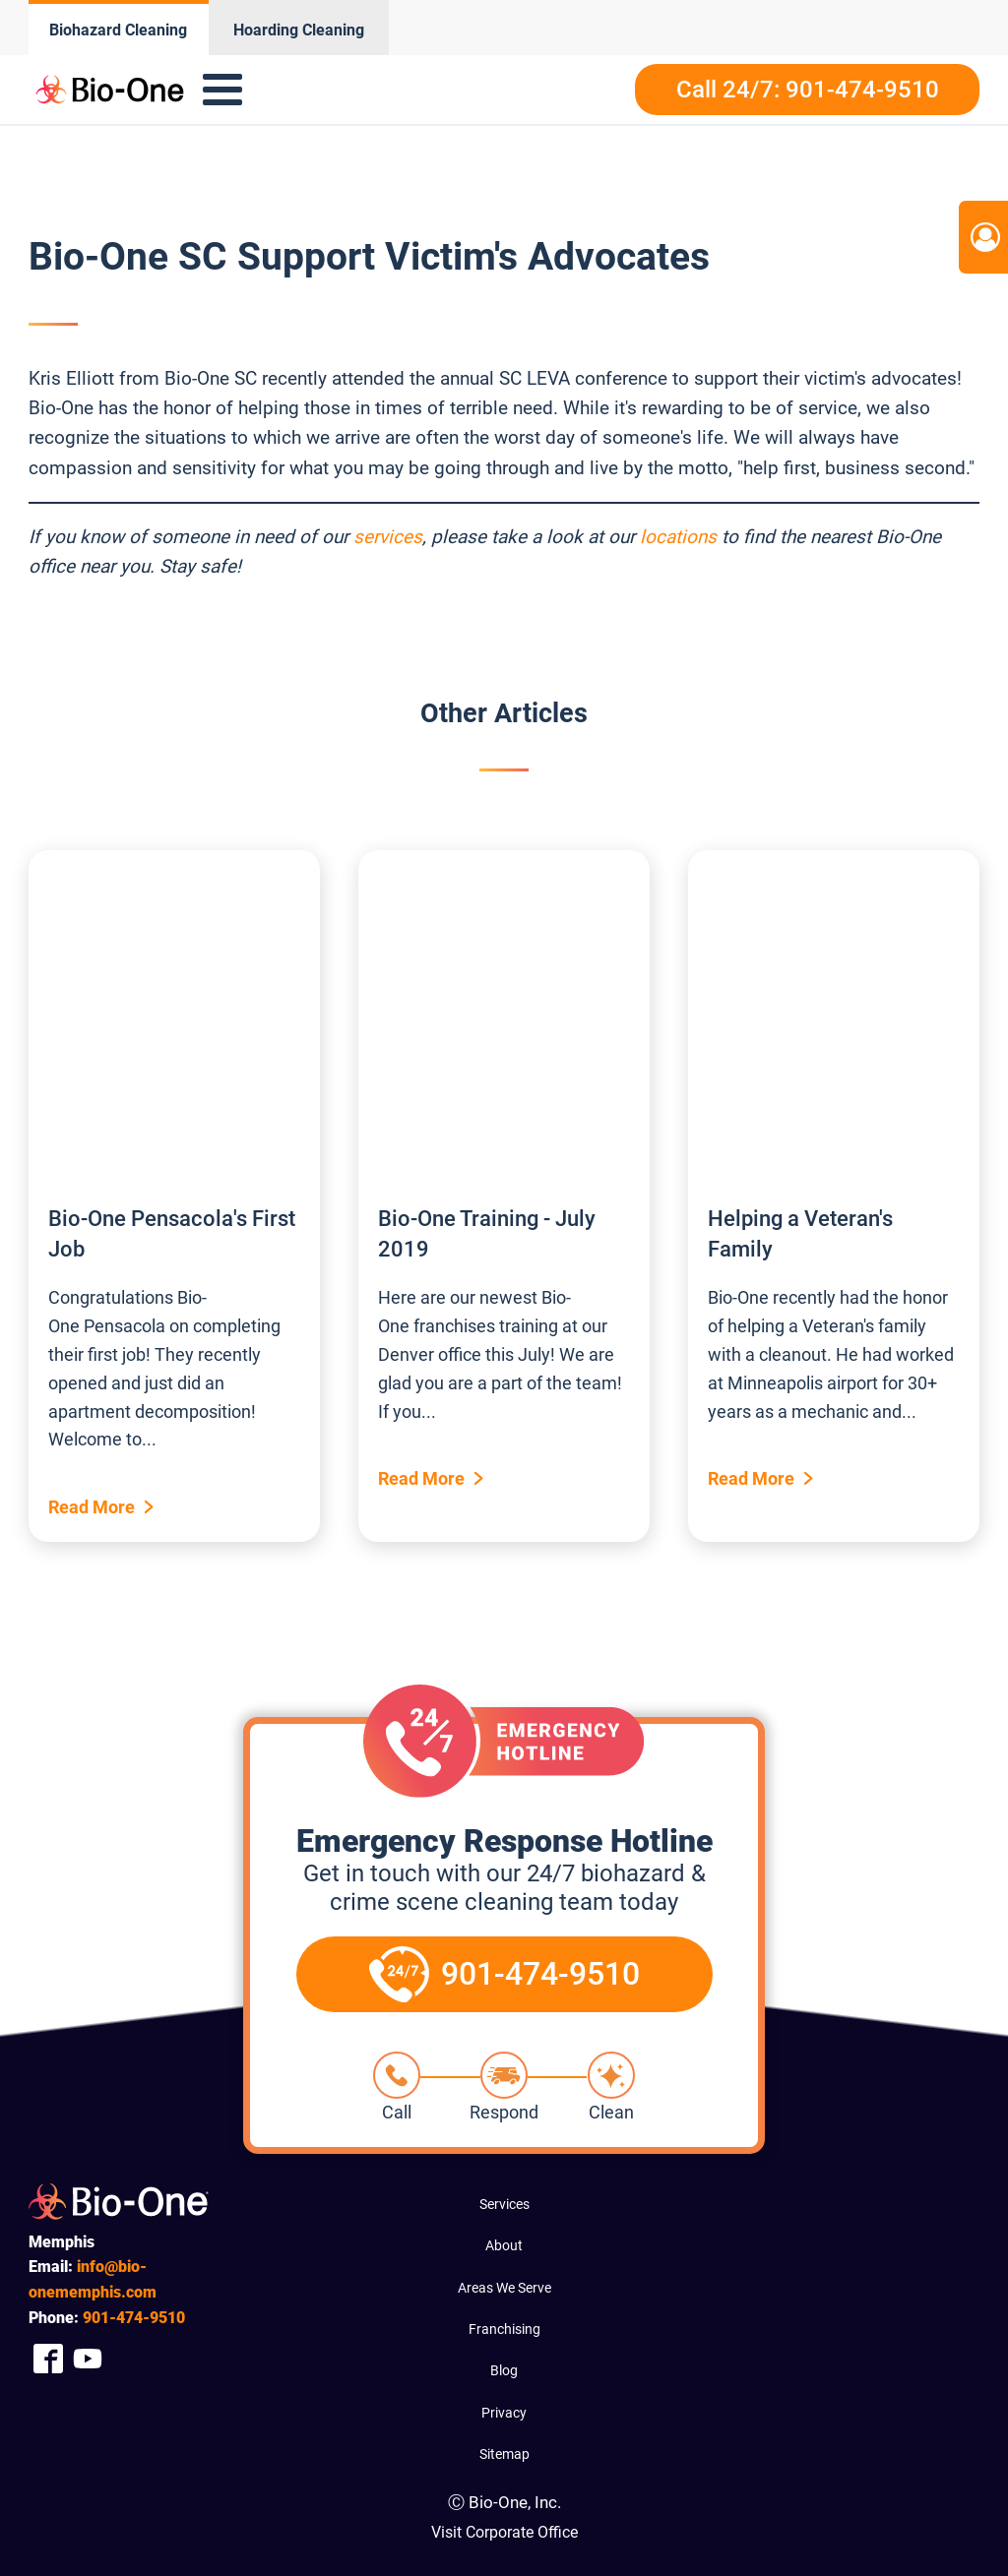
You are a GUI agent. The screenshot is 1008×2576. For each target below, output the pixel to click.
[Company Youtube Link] (87, 2358)
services (387, 536)
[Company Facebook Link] (48, 2358)
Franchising (504, 2329)
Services (504, 2204)
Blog (504, 2370)
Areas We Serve (504, 2288)
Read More (91, 1507)
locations (678, 536)
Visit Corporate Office (504, 2532)
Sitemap (504, 2454)
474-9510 (134, 2317)
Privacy (504, 2413)
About (504, 2245)
